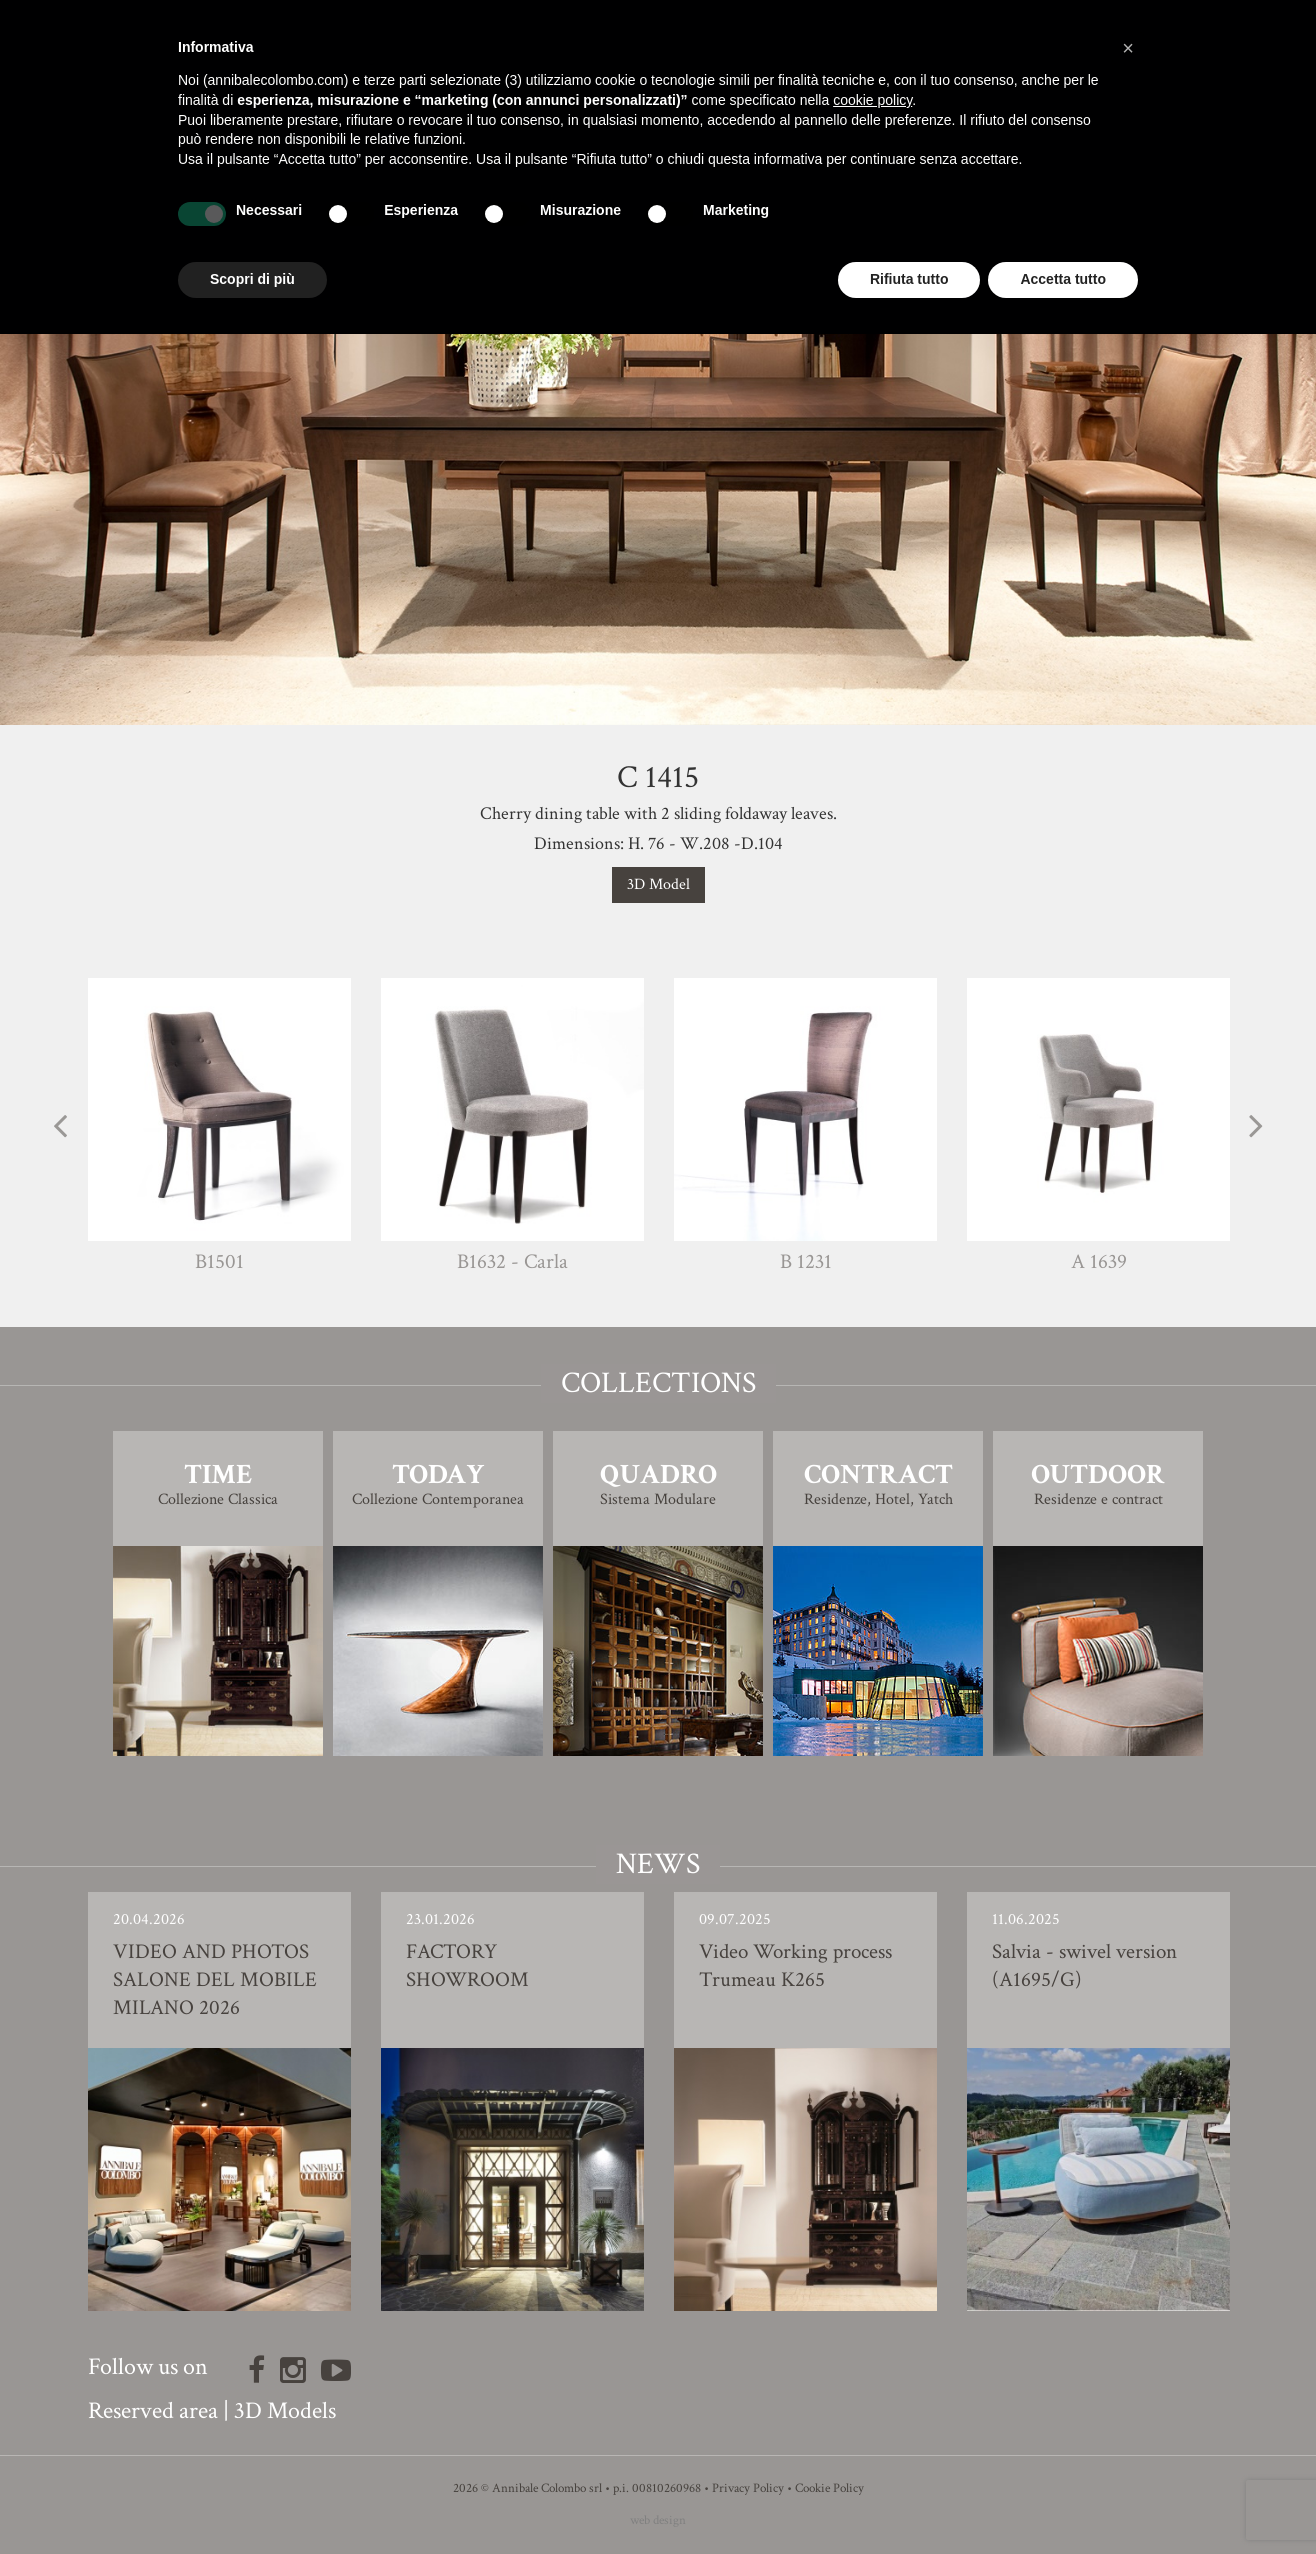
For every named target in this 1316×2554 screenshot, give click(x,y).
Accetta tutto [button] (1063, 279)
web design (658, 2520)
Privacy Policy (748, 2488)
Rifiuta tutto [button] (909, 279)
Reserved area (153, 2410)
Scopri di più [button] (252, 279)
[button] (1128, 48)
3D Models (285, 2410)
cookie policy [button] (872, 100)
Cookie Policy (829, 2488)
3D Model (658, 884)
